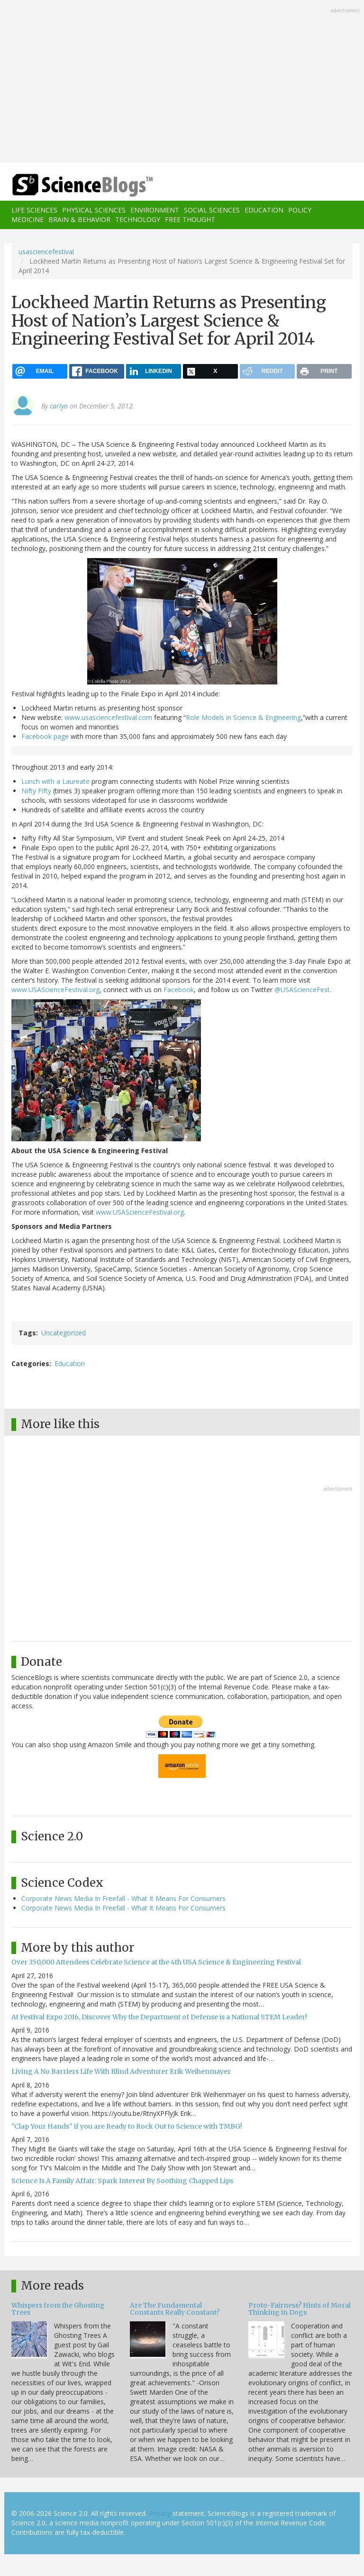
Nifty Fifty (36, 790)
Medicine (27, 219)
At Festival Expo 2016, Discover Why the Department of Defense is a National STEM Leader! (159, 2017)
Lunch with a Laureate (55, 781)
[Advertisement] (182, 82)
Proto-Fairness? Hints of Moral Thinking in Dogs (299, 2309)
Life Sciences (34, 209)
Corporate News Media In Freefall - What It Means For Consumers (123, 1898)
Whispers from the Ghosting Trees (58, 2309)
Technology (137, 219)
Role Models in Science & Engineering (243, 717)
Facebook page (45, 736)
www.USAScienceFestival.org (55, 989)
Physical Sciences (94, 209)
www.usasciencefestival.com (108, 717)
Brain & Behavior (79, 219)
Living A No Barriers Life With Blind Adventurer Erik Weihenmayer (121, 2071)
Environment (154, 209)
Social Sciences (212, 209)
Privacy (160, 2513)
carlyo (59, 405)
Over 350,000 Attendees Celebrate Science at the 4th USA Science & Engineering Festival (156, 1962)
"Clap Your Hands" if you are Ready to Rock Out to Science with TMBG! (126, 2126)
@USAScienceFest (302, 989)
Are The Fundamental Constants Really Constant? (174, 2309)
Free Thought (190, 219)
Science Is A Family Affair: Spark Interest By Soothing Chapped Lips (122, 2180)
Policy (299, 209)
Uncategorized (63, 1332)
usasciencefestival (46, 251)
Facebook (179, 989)
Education (264, 209)
